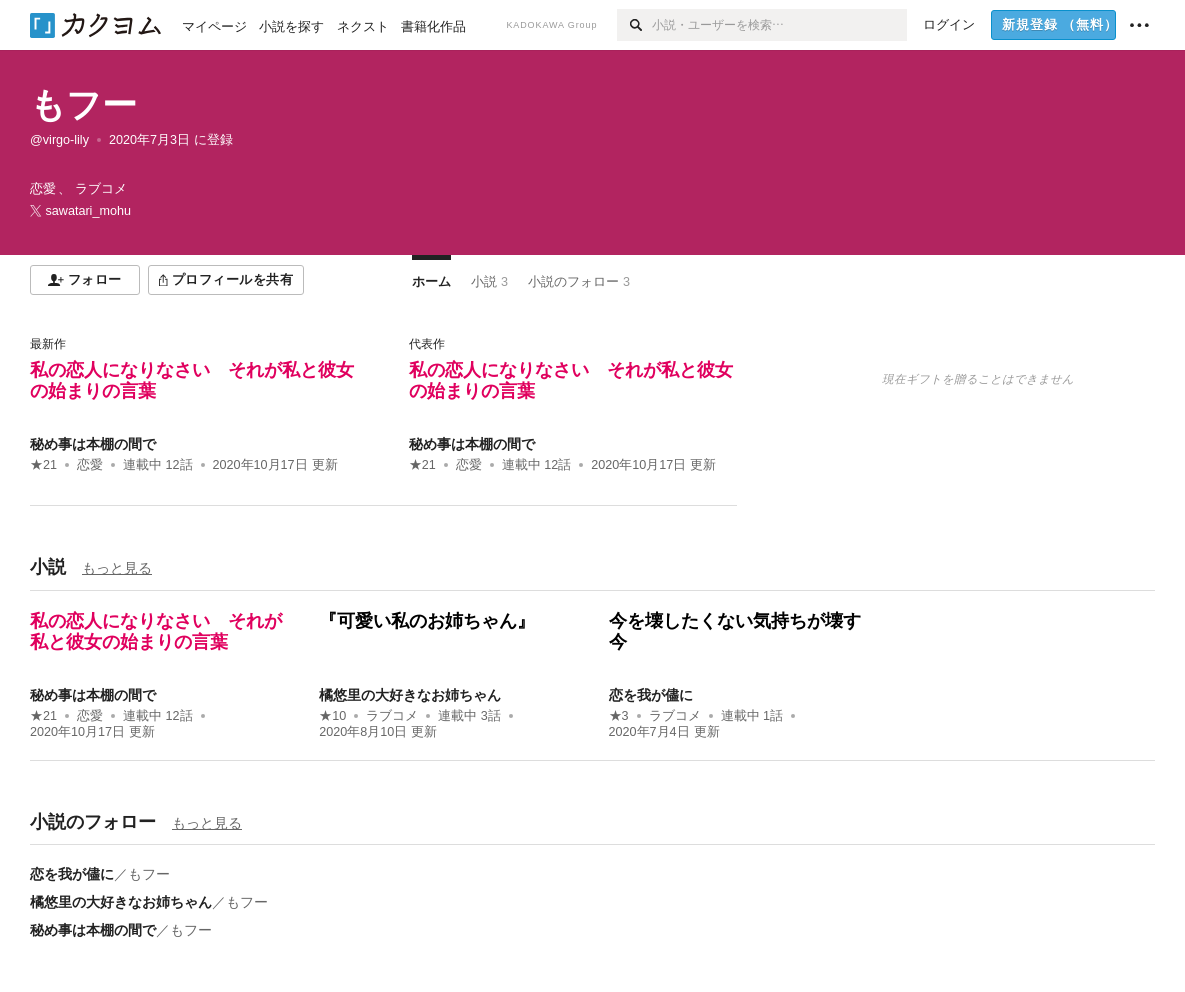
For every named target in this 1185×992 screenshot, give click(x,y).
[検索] (634, 25)
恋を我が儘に (651, 695)
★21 (43, 465)
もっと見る (117, 568)
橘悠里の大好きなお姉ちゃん (410, 695)
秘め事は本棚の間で (93, 444)
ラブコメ (392, 716)
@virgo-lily (59, 140)
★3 (619, 716)
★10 (332, 716)
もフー (83, 104)
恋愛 (90, 465)
